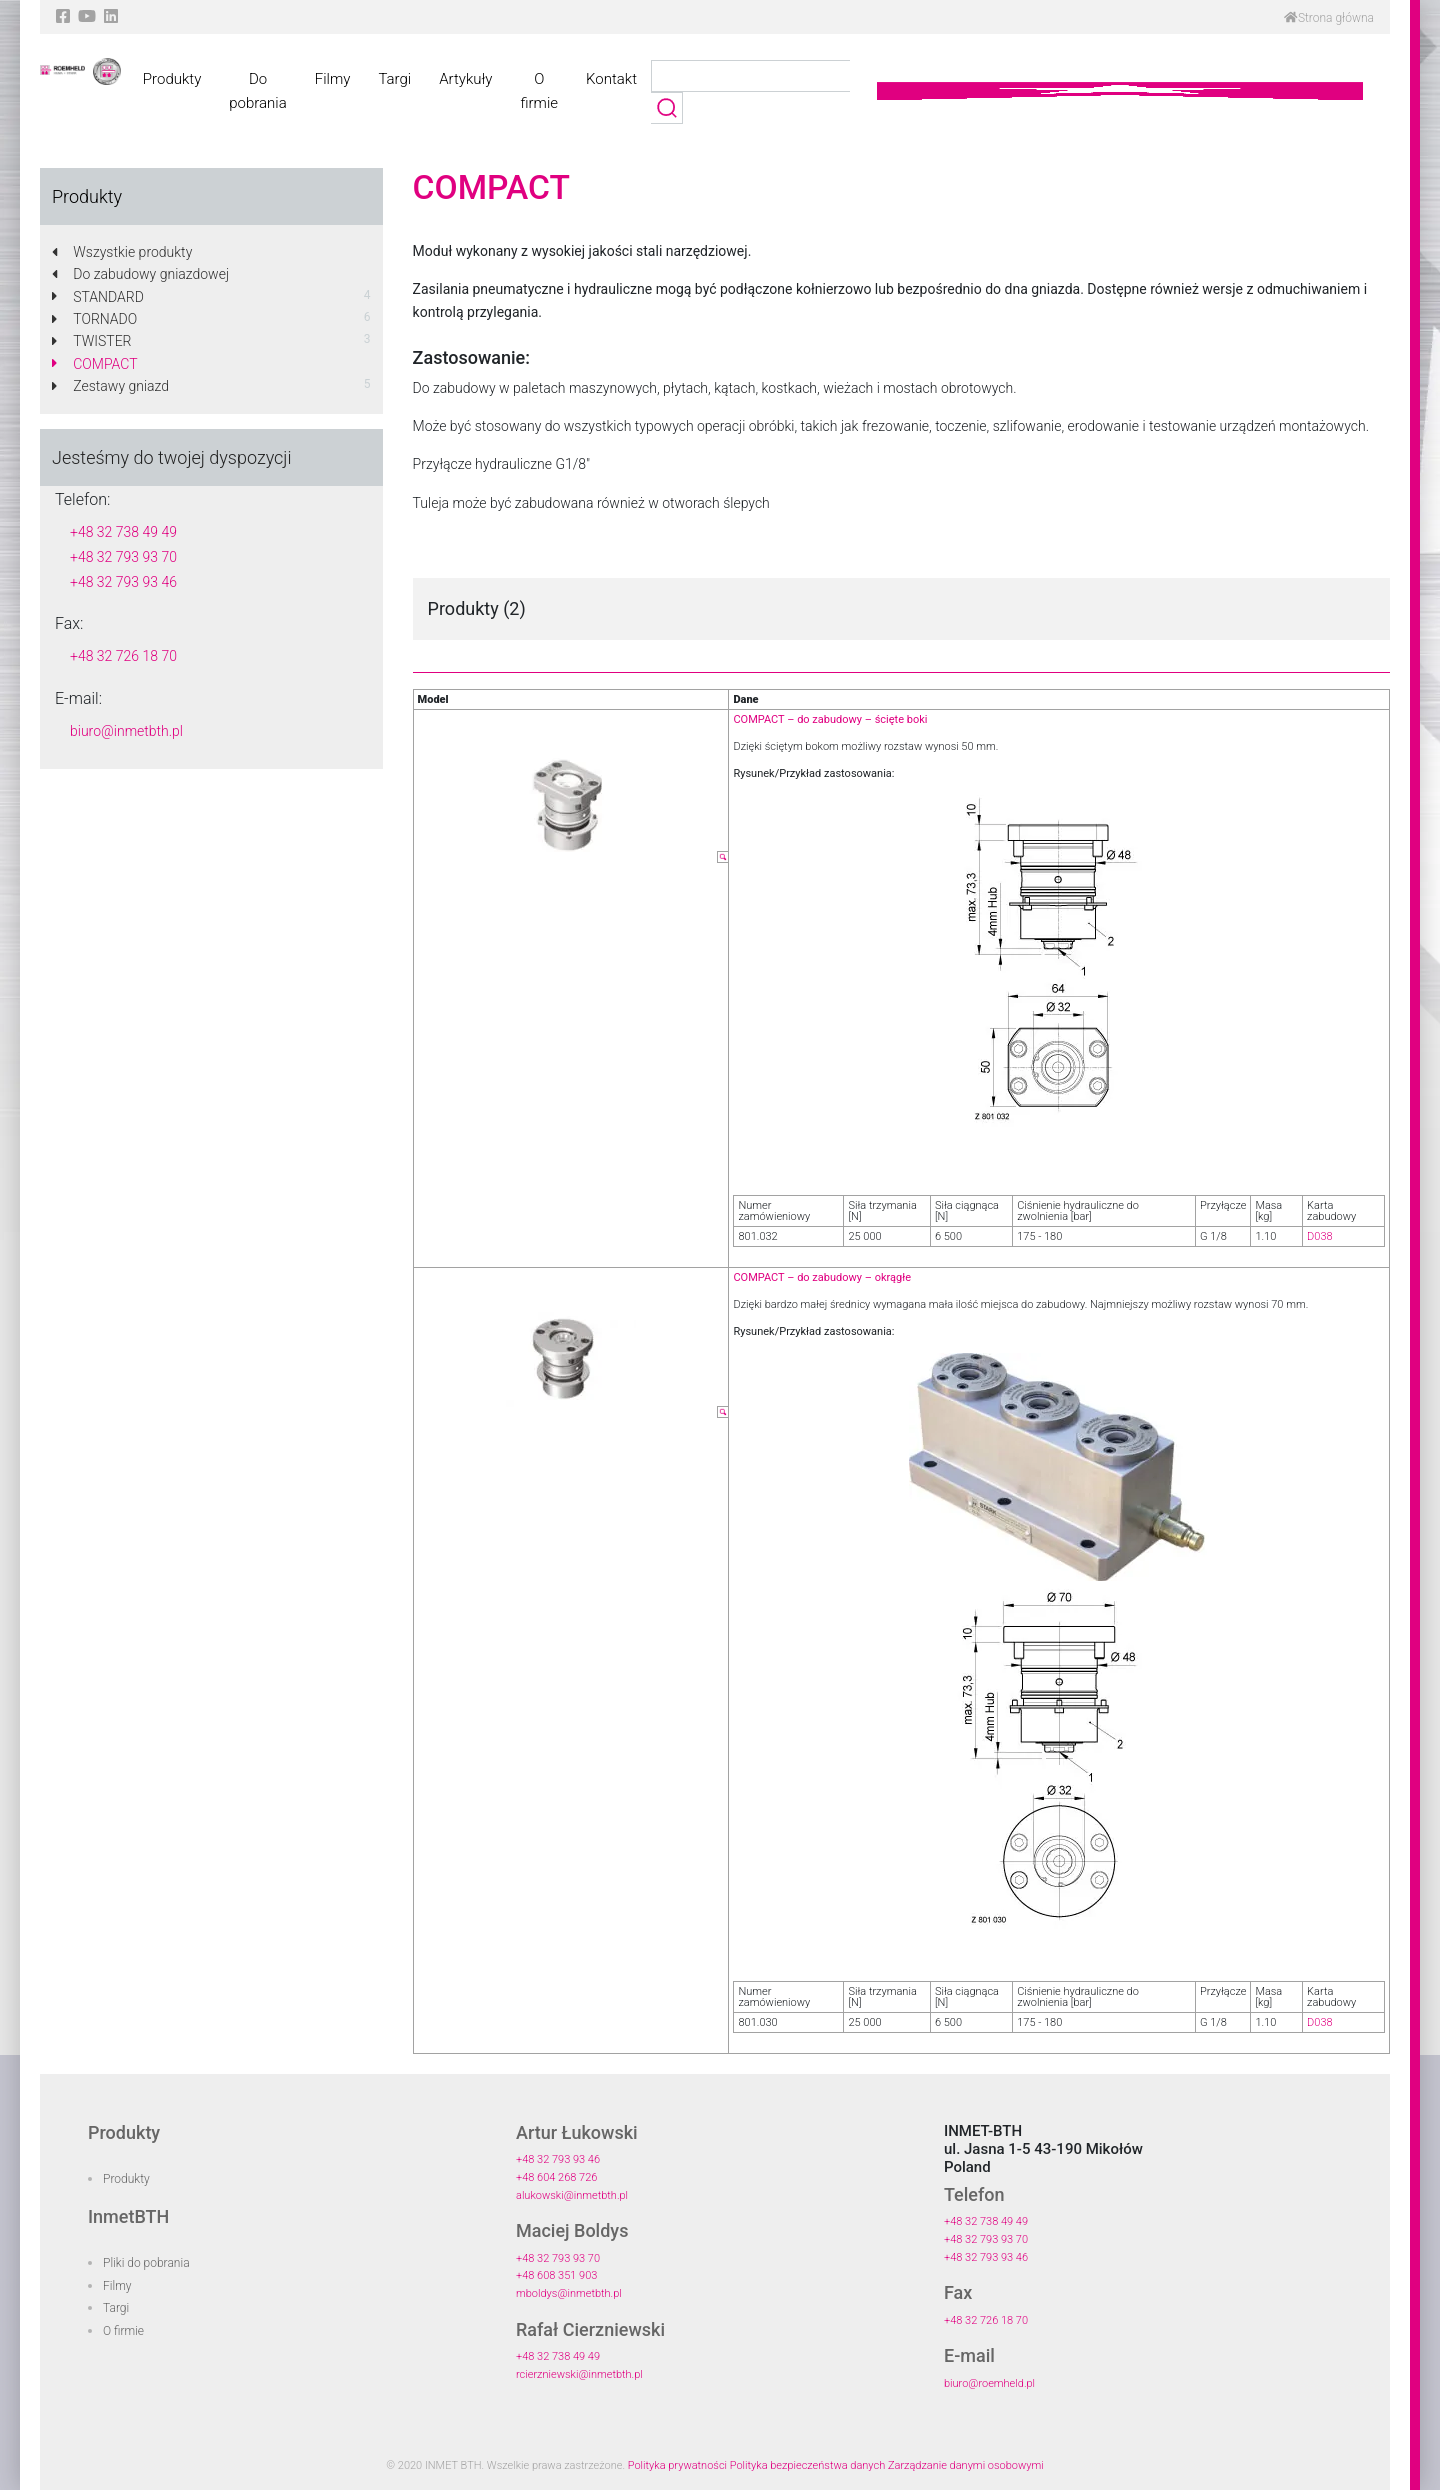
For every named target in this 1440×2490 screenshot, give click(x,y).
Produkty (172, 79)
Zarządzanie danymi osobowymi (966, 2465)
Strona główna (1329, 18)
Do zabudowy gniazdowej (140, 274)
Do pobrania (257, 91)
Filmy (333, 79)
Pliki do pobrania (146, 2263)
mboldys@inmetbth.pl (569, 2293)
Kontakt (611, 79)
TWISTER (92, 341)
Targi (394, 79)
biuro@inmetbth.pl (126, 731)
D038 (1320, 1236)
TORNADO (94, 319)
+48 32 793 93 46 (123, 582)
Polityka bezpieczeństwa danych (808, 2465)
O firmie (539, 91)
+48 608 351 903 (556, 2275)
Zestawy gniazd (110, 386)
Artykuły (465, 79)
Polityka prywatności (677, 2465)
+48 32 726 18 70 (123, 656)
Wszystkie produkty (122, 252)
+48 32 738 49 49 (123, 532)
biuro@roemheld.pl (989, 2383)
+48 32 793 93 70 (123, 557)
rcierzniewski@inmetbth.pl (579, 2374)
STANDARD (98, 297)
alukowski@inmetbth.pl (572, 2195)
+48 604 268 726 (556, 2177)
